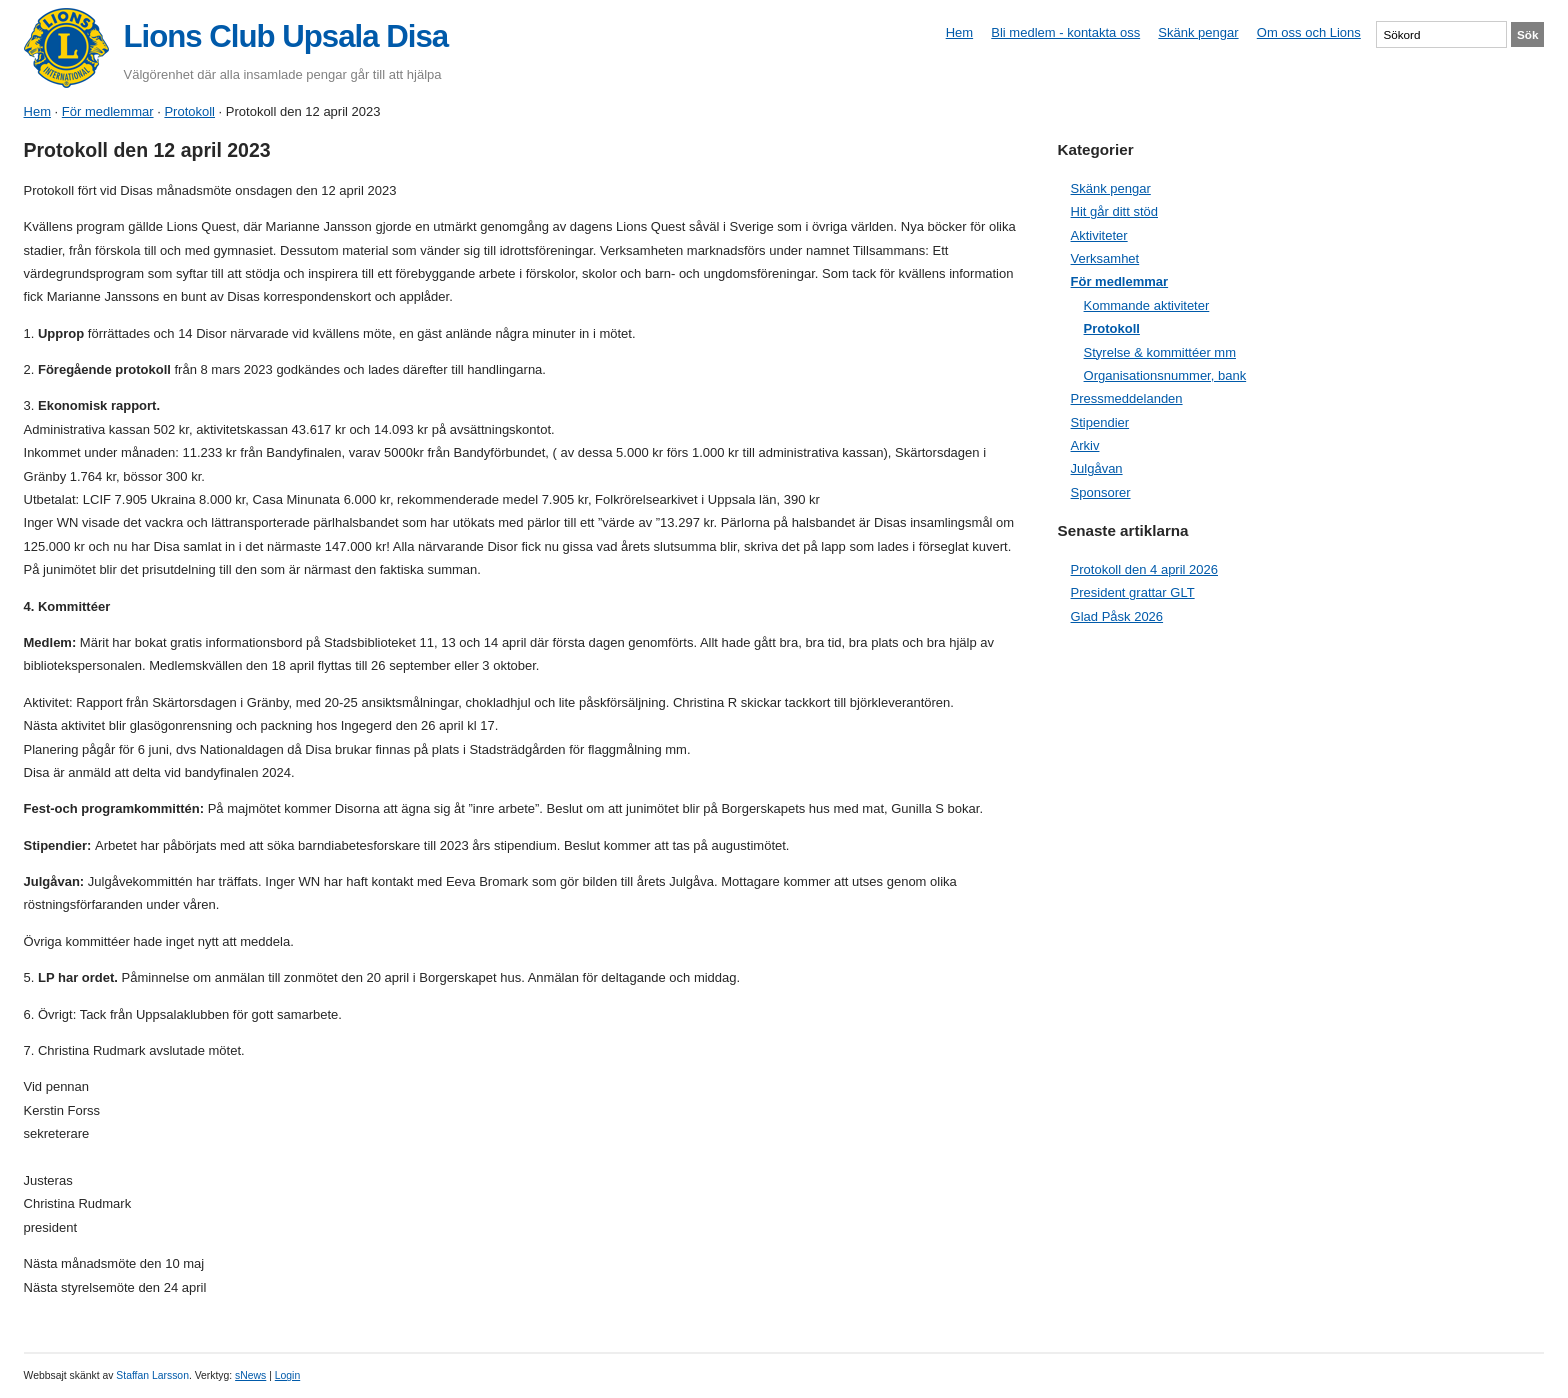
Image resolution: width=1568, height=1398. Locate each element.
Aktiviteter (1099, 235)
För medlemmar (108, 111)
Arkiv (1085, 445)
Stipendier (1100, 422)
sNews (250, 1375)
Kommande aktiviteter (1147, 305)
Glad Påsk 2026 (1117, 616)
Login (287, 1375)
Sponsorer (1101, 492)
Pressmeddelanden (1127, 398)
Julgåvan (1097, 468)
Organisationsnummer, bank (1165, 375)
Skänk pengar (1198, 32)
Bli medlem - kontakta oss (1065, 32)
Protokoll (189, 111)
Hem (959, 32)
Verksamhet (1105, 258)
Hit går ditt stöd (1114, 211)
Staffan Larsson (152, 1375)
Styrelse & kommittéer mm (1160, 352)
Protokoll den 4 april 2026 (1144, 569)
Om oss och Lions (1309, 32)
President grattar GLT (1133, 592)
